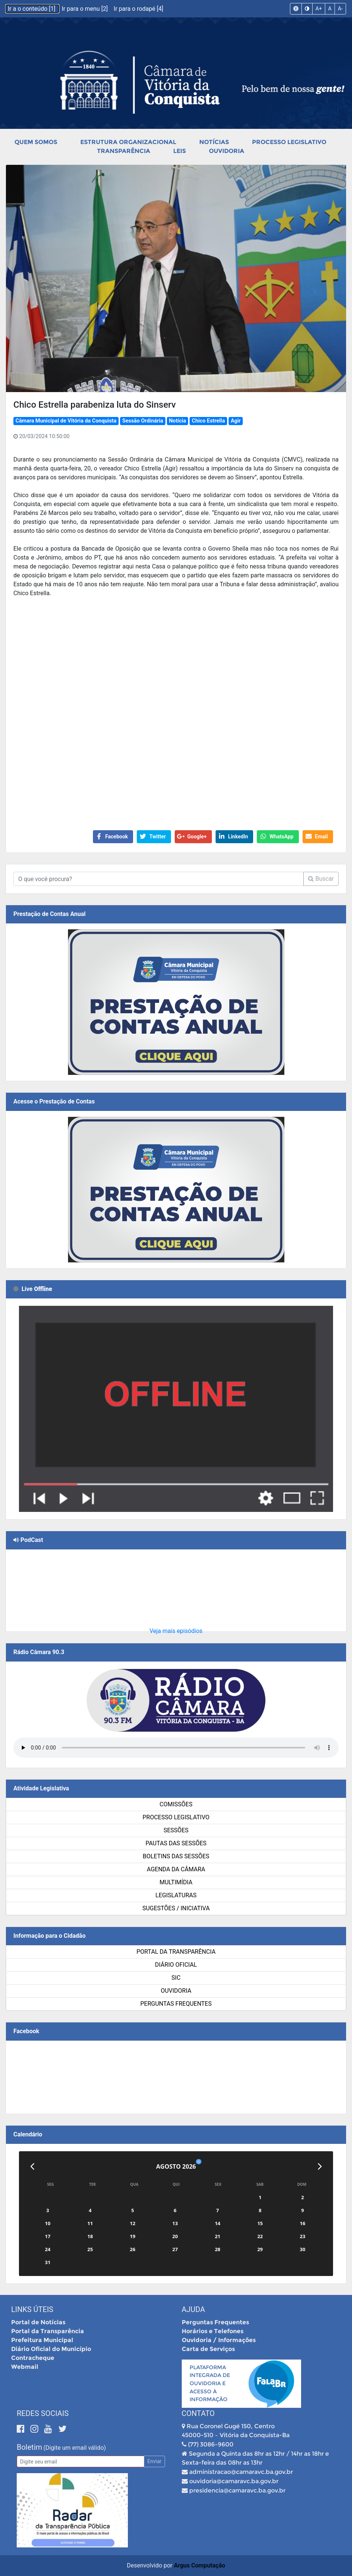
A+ (319, 9)
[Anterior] (32, 2166)
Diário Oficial (176, 1964)
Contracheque (32, 2357)
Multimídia (175, 1882)
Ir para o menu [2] (85, 8)
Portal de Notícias (38, 2322)
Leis (179, 150)
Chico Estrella (208, 421)
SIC (175, 1977)
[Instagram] (35, 2428)
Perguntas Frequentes (176, 2003)
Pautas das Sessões (176, 1843)
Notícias (214, 142)
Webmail (24, 2366)
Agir (236, 421)
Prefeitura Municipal (42, 2340)
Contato (198, 2413)
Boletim (29, 2447)
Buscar (321, 878)
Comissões (175, 1804)
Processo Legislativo (289, 142)
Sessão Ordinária (142, 421)
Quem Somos (35, 142)
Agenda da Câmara (176, 1869)
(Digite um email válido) (74, 2447)
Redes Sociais (43, 2413)
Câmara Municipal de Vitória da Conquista (66, 421)
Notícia (177, 421)
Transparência (123, 150)
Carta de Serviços (208, 2348)
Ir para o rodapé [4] (138, 8)
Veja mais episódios (176, 1630)
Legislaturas (175, 1895)
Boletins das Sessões (176, 1856)
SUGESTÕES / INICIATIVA (176, 1908)
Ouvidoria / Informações (219, 2340)
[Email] (80, 2461)
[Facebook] (22, 2428)
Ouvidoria (226, 150)
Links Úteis (32, 2309)
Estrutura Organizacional (128, 142)
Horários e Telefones (212, 2331)
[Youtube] (49, 2428)
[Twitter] (62, 2428)
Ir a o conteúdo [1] (32, 8)
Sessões (176, 1830)
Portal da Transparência (176, 1951)
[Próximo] (320, 2166)
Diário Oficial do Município (51, 2348)
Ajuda (193, 2309)
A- (340, 9)
